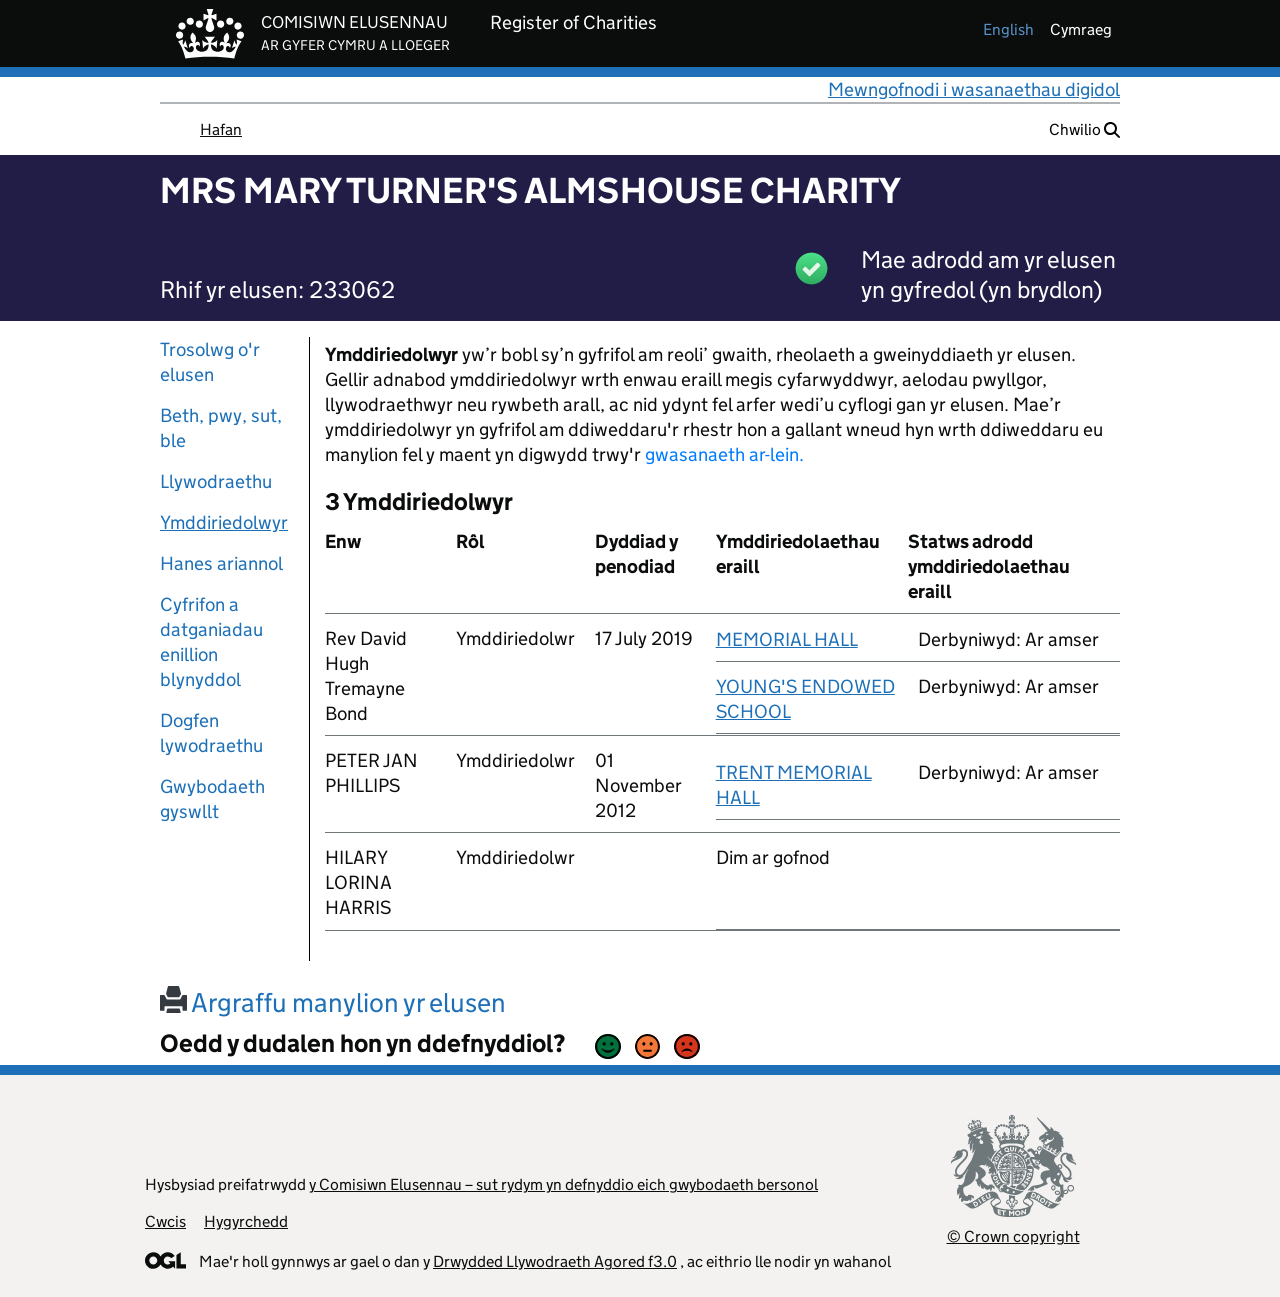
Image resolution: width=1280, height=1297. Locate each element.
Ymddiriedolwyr (224, 522)
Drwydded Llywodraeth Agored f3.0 (555, 1261)
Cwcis (165, 1221)
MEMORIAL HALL (787, 639)
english (1008, 29)
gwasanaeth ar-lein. (724, 454)
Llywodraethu (216, 481)
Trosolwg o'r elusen (210, 362)
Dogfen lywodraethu (211, 733)
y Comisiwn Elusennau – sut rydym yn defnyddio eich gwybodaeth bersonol (563, 1184)
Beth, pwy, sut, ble (221, 428)
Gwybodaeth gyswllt (212, 799)
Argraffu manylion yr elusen (333, 1002)
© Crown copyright (1013, 1236)
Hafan (221, 129)
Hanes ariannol (221, 563)
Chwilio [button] (1084, 129)
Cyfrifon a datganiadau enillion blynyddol (211, 642)
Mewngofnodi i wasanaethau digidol (974, 89)
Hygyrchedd (246, 1221)
